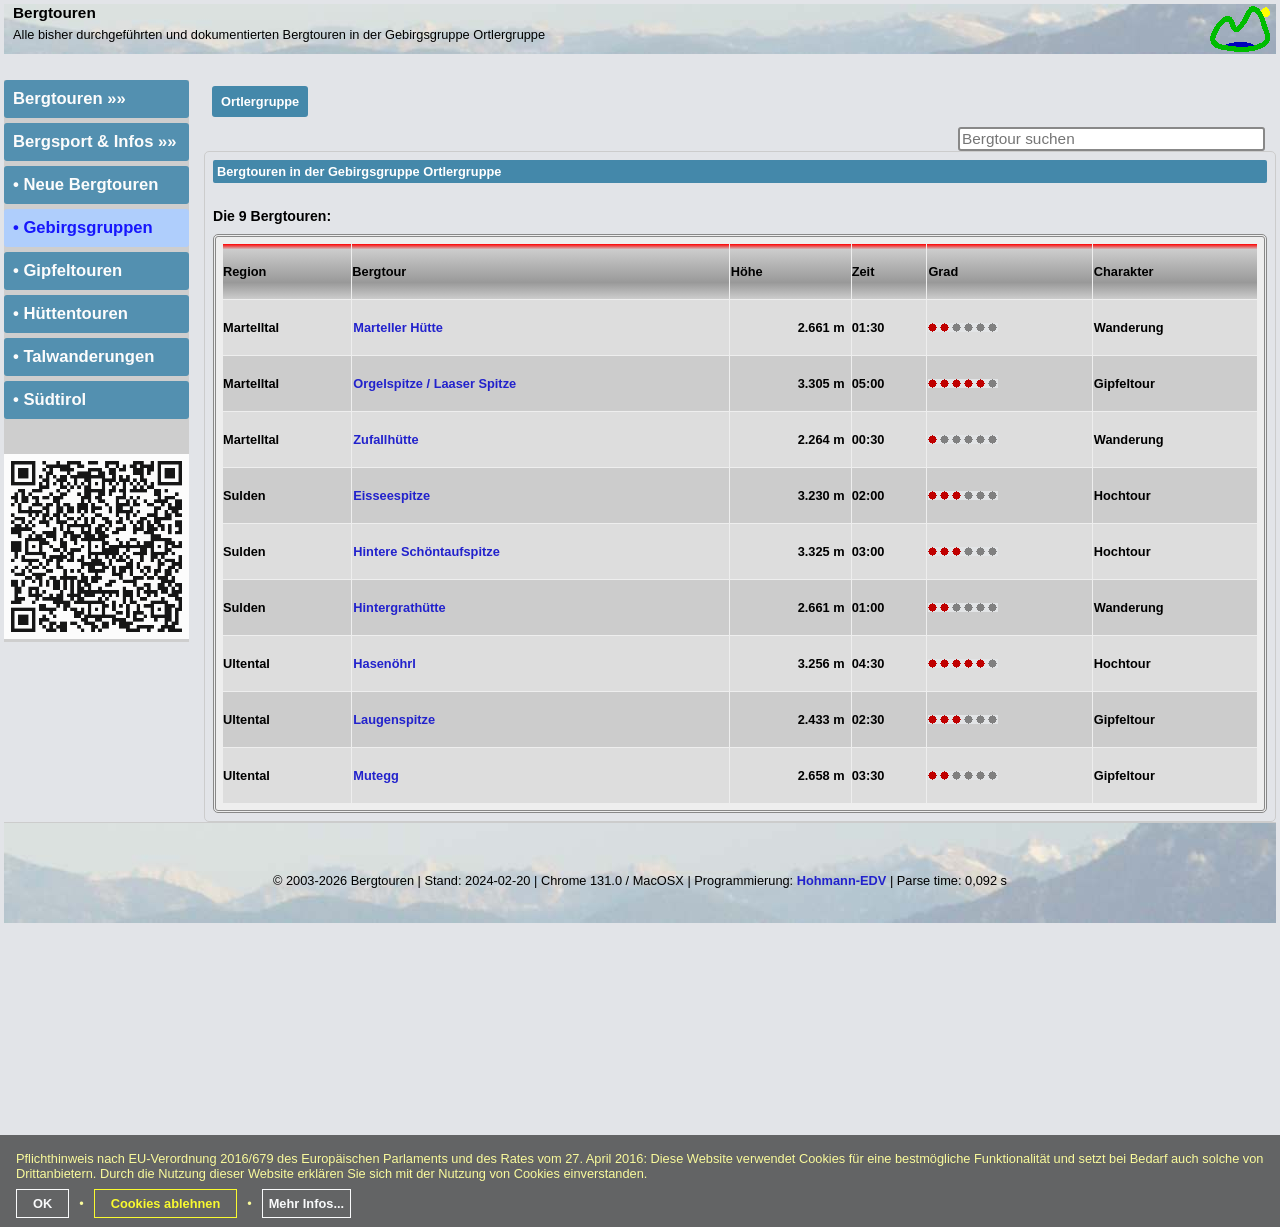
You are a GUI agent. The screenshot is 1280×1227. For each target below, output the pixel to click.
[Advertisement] (642, 1083)
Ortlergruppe (260, 101)
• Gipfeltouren (67, 270)
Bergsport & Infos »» (95, 141)
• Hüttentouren (70, 313)
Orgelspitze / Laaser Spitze (434, 383)
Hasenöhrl (384, 663)
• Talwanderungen (83, 356)
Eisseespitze (391, 495)
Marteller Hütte (398, 327)
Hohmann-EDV (842, 880)
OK (42, 1203)
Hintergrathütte (399, 607)
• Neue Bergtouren (85, 184)
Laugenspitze (394, 719)
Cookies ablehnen (166, 1203)
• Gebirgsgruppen (83, 227)
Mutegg (376, 775)
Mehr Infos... (306, 1203)
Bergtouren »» (69, 98)
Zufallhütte (385, 439)
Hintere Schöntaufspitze (426, 551)
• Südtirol (49, 399)
